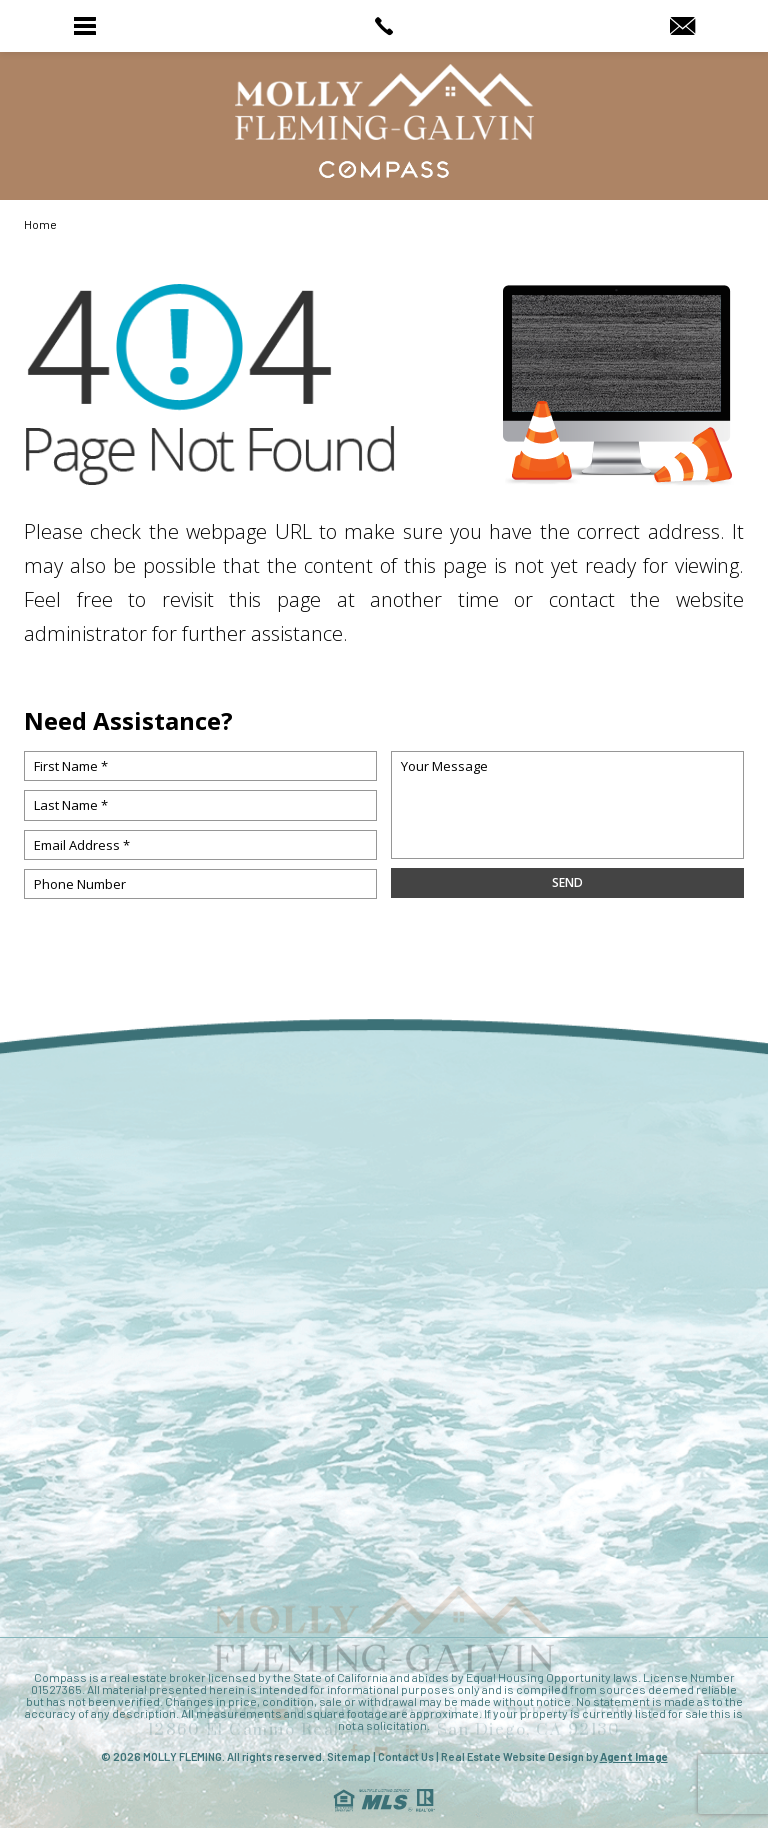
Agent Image (634, 1756)
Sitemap (349, 1756)
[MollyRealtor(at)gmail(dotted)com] (682, 27)
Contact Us (406, 1756)
